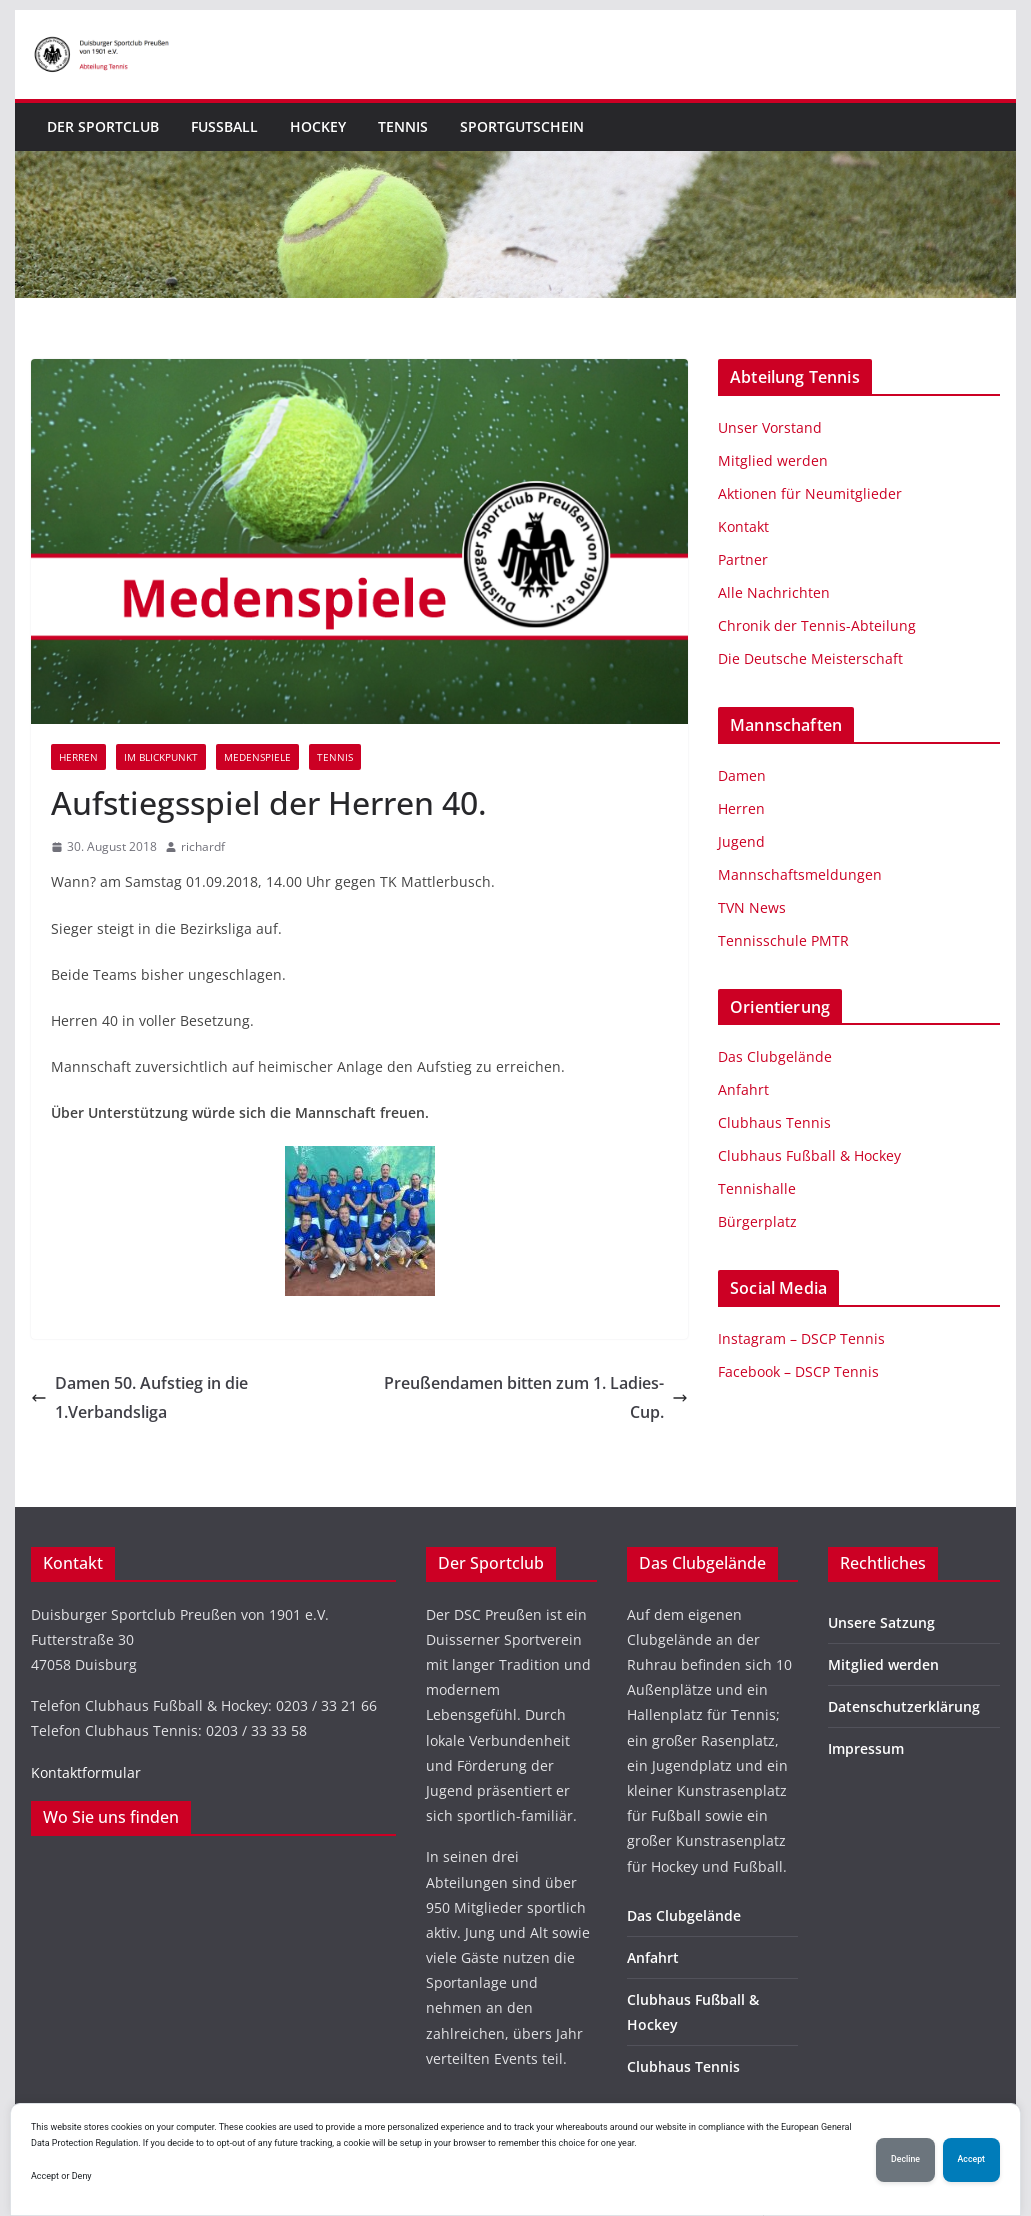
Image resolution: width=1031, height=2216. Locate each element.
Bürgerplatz (757, 1221)
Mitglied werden (773, 460)
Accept (971, 2159)
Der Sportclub (103, 126)
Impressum (866, 1748)
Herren (78, 757)
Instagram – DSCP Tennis (801, 1338)
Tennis (403, 126)
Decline (905, 2159)
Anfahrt (743, 1089)
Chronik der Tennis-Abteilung (817, 625)
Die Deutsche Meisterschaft (810, 658)
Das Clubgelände (775, 1056)
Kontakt (743, 526)
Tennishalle (757, 1188)
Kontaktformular (86, 1772)
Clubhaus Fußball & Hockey (809, 1155)
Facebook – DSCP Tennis (798, 1371)
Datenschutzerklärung (904, 1706)
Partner (743, 559)
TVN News (752, 907)
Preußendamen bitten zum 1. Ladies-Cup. (536, 1397)
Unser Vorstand (770, 427)
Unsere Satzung (881, 1622)
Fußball (224, 126)
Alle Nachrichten (774, 592)
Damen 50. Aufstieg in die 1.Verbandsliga (139, 1397)
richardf (203, 846)
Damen (742, 775)
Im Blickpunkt (161, 757)
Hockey (318, 126)
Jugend (741, 841)
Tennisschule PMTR (783, 940)
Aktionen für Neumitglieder (810, 493)
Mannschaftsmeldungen (800, 874)
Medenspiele (257, 757)
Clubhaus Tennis (774, 1122)
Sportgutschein (522, 126)
